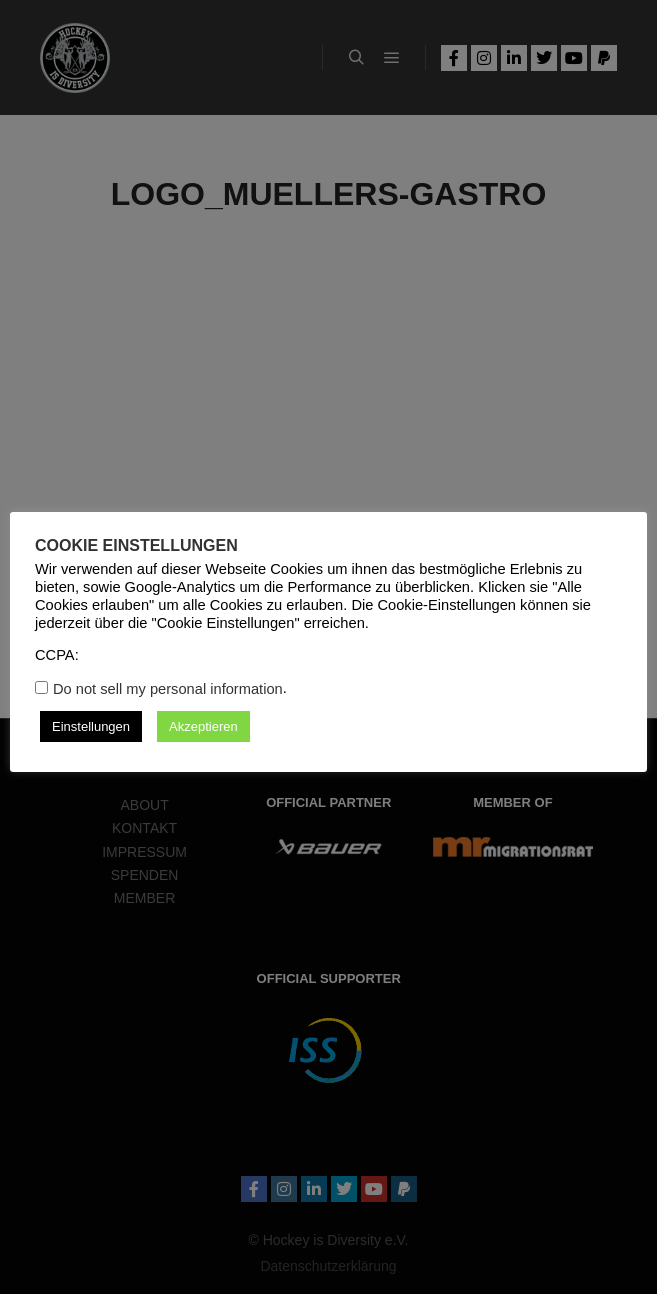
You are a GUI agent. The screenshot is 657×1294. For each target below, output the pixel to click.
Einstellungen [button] (91, 726)
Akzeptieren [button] (203, 726)
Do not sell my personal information (168, 689)
